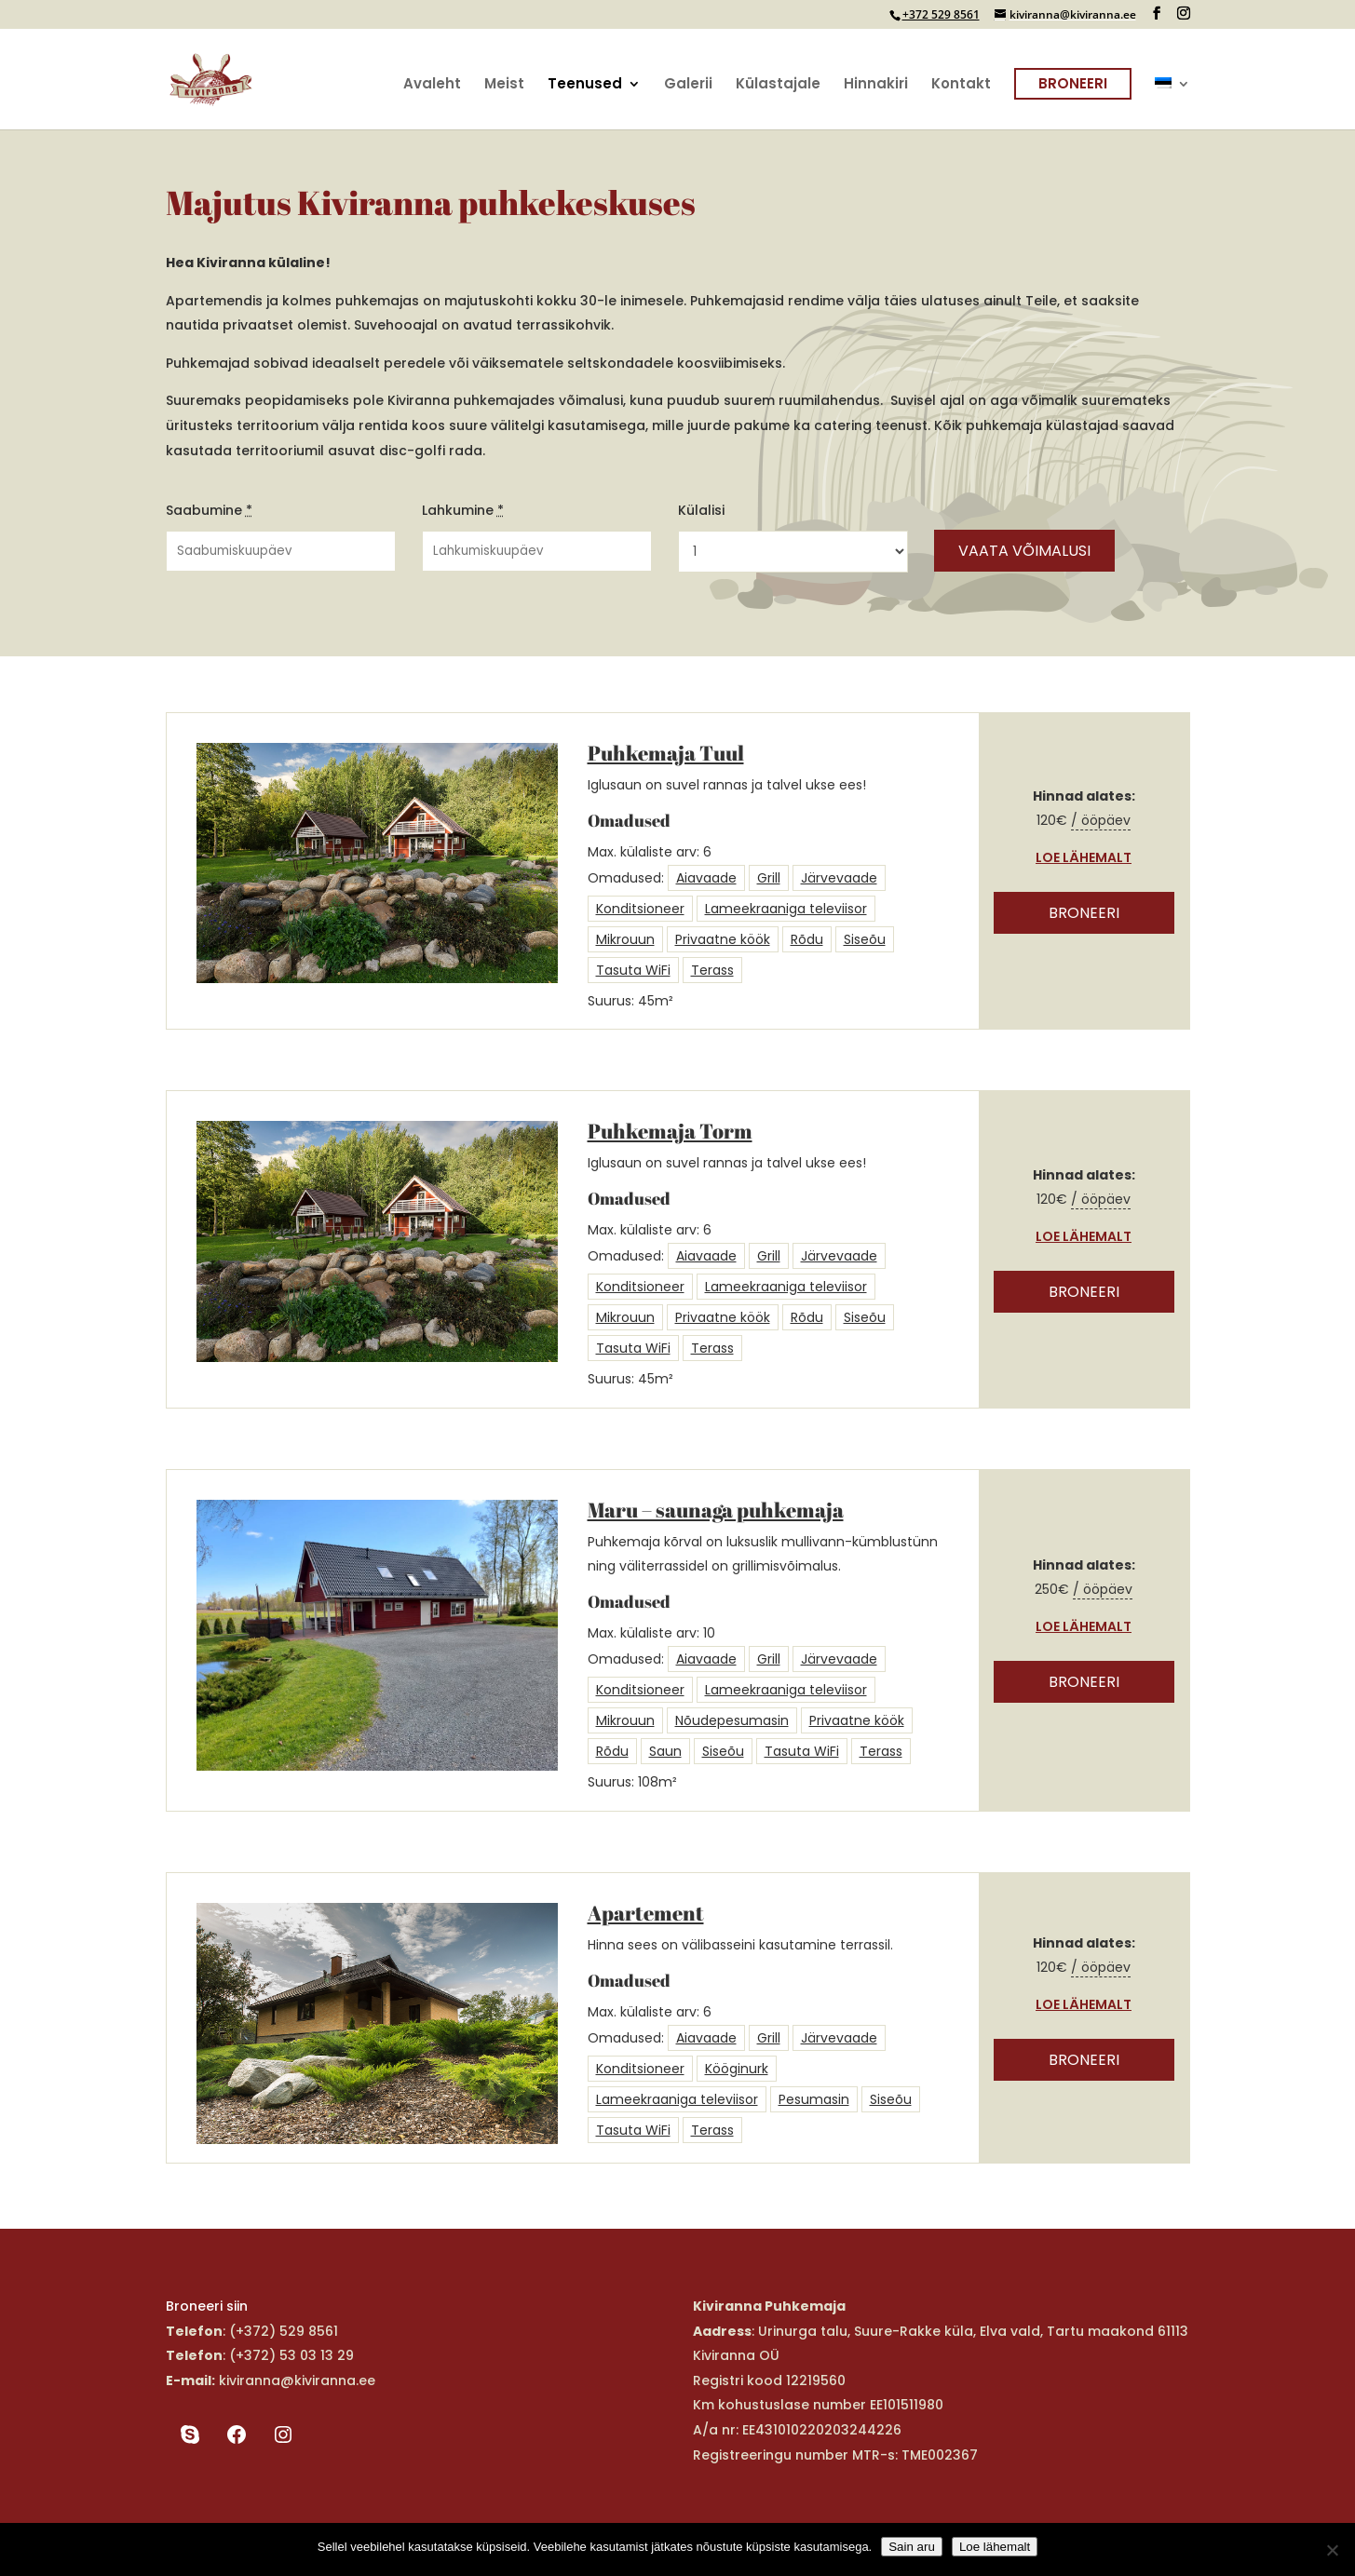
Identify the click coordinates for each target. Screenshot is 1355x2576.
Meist (504, 85)
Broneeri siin (207, 2306)
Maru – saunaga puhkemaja (716, 1509)
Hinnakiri (876, 85)
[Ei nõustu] (1331, 2550)
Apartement (646, 1912)
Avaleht (432, 85)
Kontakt (961, 85)
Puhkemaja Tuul (666, 752)
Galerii (688, 85)
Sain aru (911, 2547)
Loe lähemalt (1083, 857)
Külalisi (701, 510)
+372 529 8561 (941, 14)
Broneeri (1072, 83)
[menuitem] (1172, 103)
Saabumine (209, 510)
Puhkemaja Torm (670, 1130)
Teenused (585, 85)
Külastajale (778, 85)
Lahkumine (463, 510)
